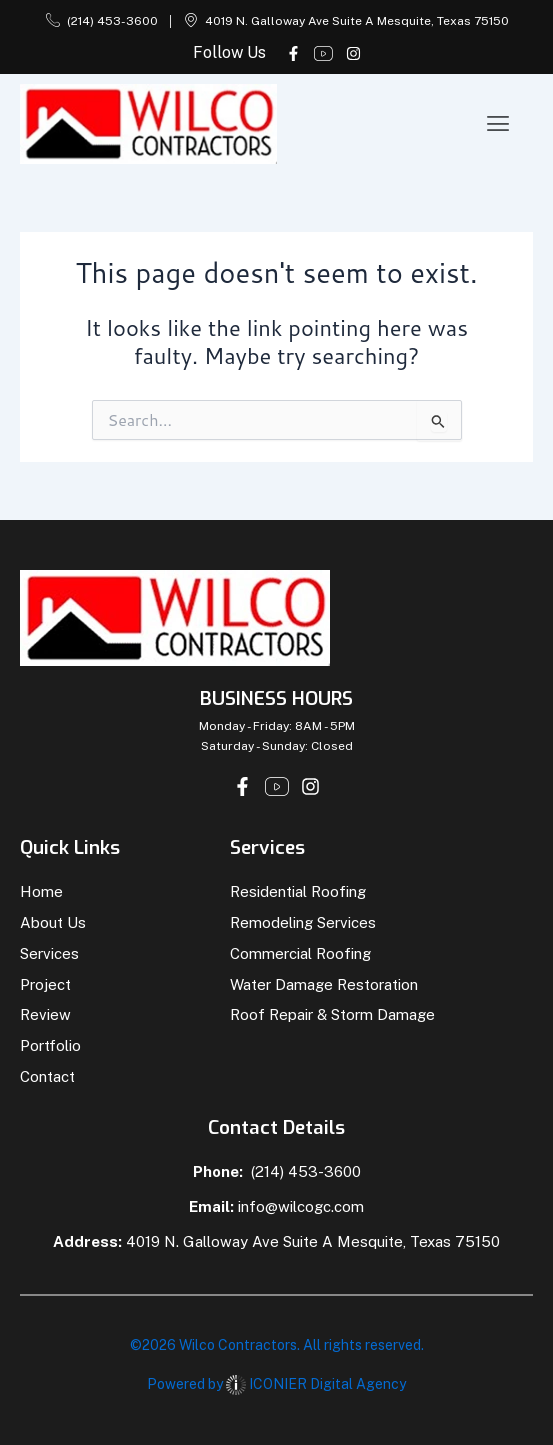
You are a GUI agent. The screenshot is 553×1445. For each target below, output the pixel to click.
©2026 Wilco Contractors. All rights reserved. (277, 1345)
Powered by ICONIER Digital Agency (276, 1384)
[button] (498, 123)
